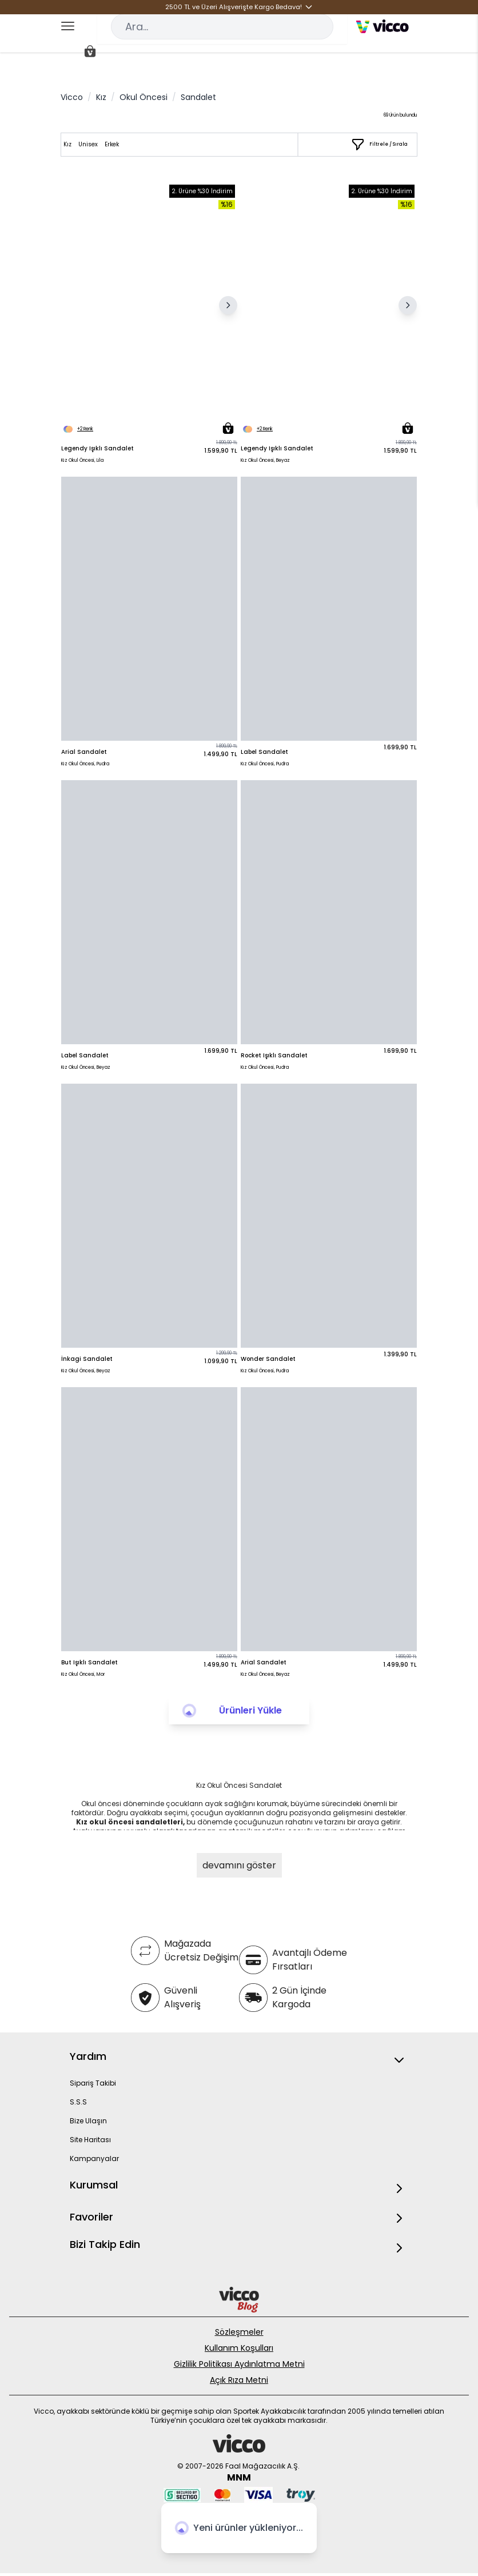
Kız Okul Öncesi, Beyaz (265, 460)
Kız (101, 97)
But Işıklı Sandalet (89, 1662)
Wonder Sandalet (268, 1359)
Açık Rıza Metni (239, 2380)
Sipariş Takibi (93, 2083)
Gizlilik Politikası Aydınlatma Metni (239, 2364)
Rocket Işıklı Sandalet (274, 1055)
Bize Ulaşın (88, 2121)
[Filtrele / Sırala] (379, 144)
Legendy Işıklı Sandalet (97, 448)
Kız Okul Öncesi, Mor (83, 1674)
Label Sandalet (264, 752)
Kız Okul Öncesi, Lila (82, 460)
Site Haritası (90, 2139)
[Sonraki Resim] (228, 305)
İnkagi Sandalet (87, 1359)
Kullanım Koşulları (239, 2348)
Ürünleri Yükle (250, 1710)
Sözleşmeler (239, 2332)
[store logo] (382, 26)
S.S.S (78, 2102)
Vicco (72, 97)
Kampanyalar (94, 2158)
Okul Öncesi (144, 97)
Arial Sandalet (84, 752)
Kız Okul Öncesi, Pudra (85, 764)
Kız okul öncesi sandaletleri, (130, 1822)
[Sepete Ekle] (228, 428)
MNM (239, 2477)
